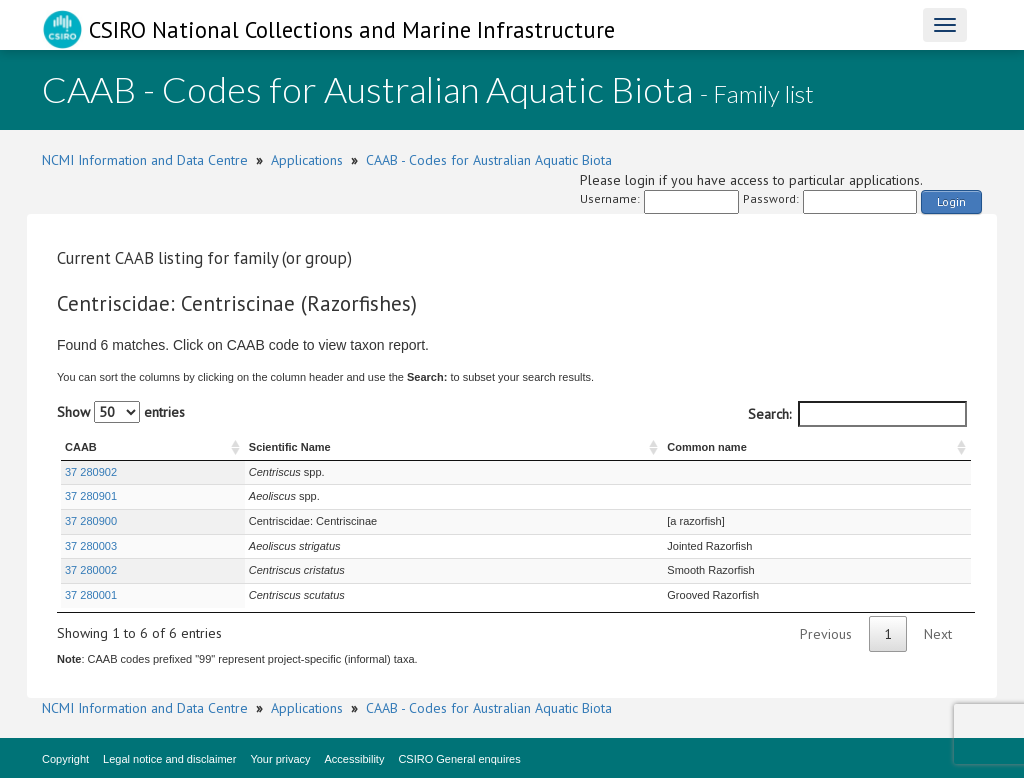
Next (938, 634)
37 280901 (91, 496)
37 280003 (91, 546)
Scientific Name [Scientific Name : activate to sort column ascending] (290, 447)
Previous (826, 634)
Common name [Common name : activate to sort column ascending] (706, 447)
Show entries (121, 412)
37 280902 (91, 472)
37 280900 (91, 521)
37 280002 (91, 570)
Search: (857, 414)
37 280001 (91, 595)
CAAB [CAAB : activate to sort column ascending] (81, 447)
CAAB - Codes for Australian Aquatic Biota (489, 160)
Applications (307, 160)
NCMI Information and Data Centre (145, 160)
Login (951, 201)
